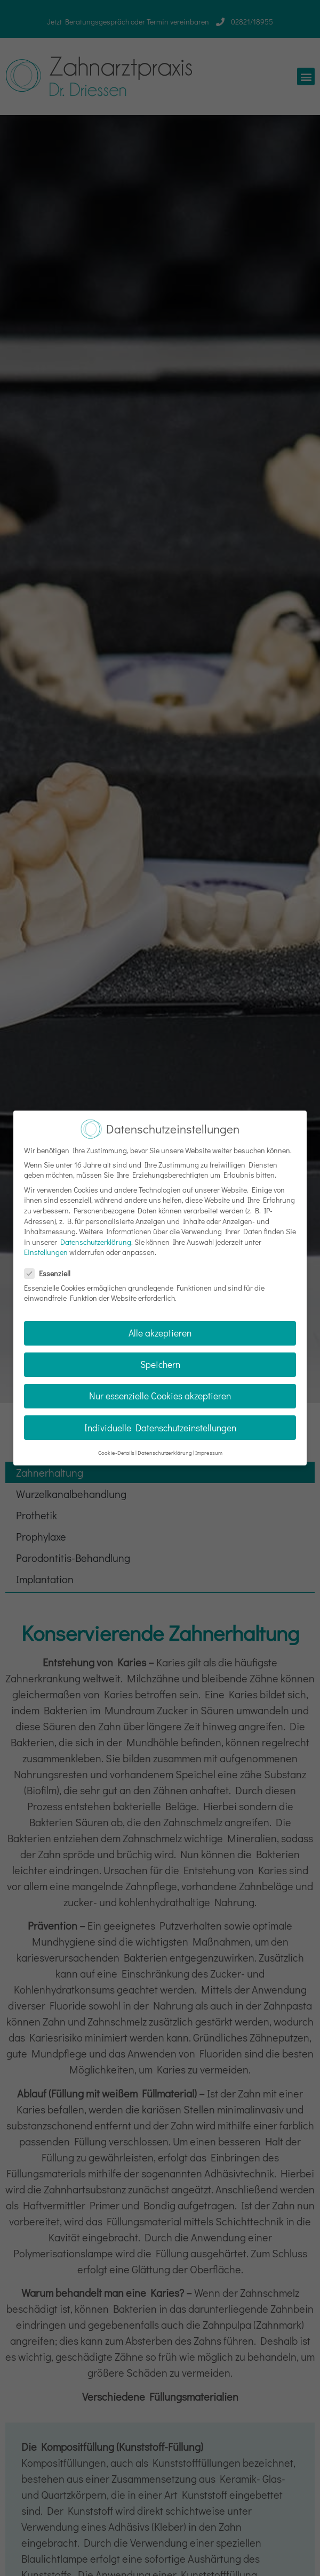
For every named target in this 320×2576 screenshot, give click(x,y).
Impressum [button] (208, 1445)
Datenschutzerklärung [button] (165, 1445)
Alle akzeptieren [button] (160, 1326)
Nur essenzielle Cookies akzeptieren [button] (160, 1389)
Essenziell (50, 1266)
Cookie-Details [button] (116, 1445)
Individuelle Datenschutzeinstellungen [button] (160, 1420)
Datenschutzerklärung (95, 1234)
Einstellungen (46, 1245)
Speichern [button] (160, 1357)
